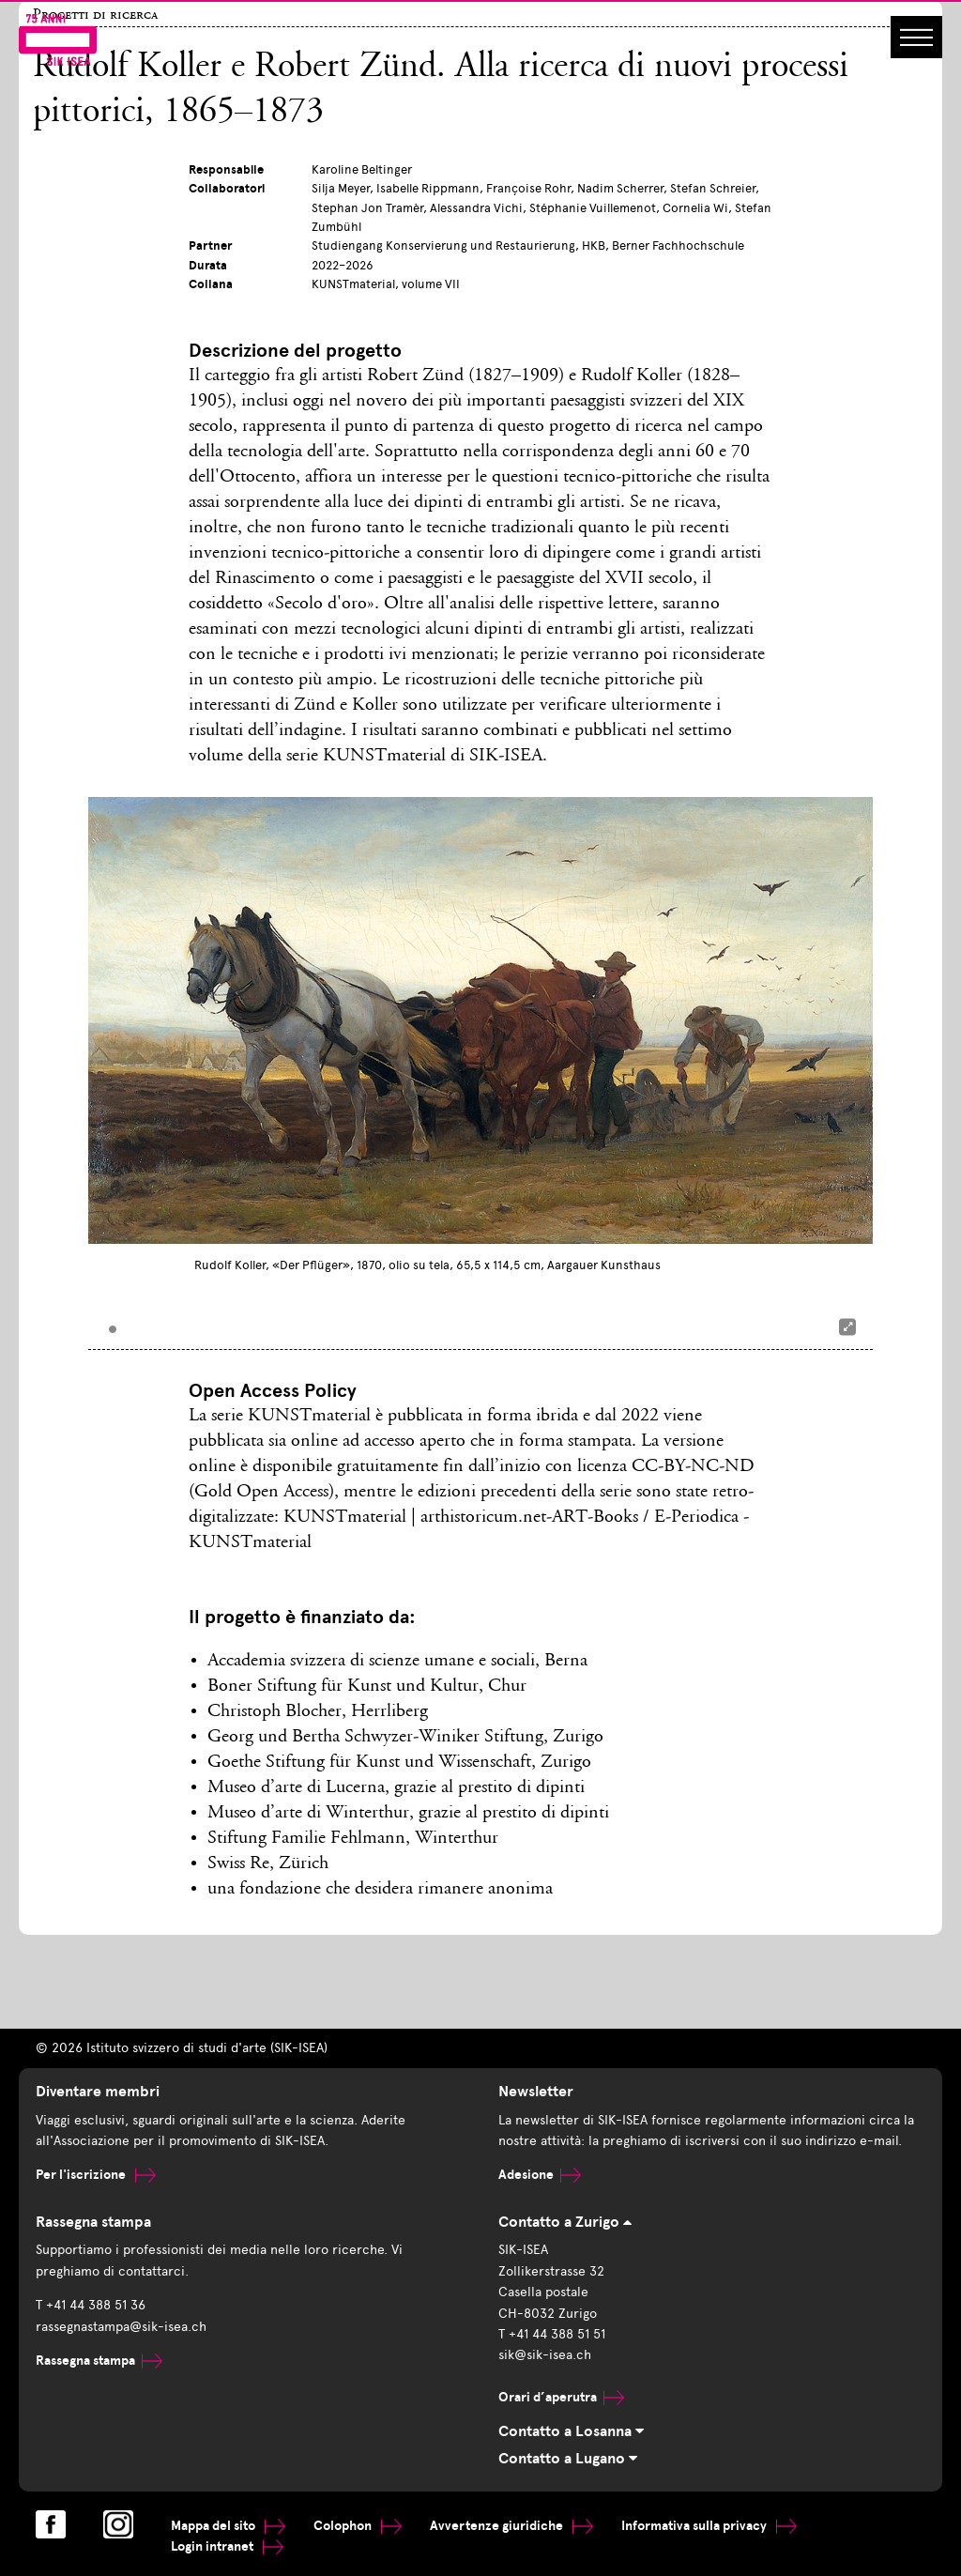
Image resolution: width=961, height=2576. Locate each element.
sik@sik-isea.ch (544, 2355)
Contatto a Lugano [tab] (567, 2458)
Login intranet (227, 2546)
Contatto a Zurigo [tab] (565, 2222)
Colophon (357, 2526)
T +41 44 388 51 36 (90, 2305)
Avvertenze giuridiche (511, 2526)
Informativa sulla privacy (709, 2526)
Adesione (539, 2175)
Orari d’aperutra (561, 2397)
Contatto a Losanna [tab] (571, 2431)
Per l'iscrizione (96, 2175)
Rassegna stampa (99, 2361)
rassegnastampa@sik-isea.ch (121, 2327)
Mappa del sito (228, 2526)
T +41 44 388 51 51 (551, 2334)
